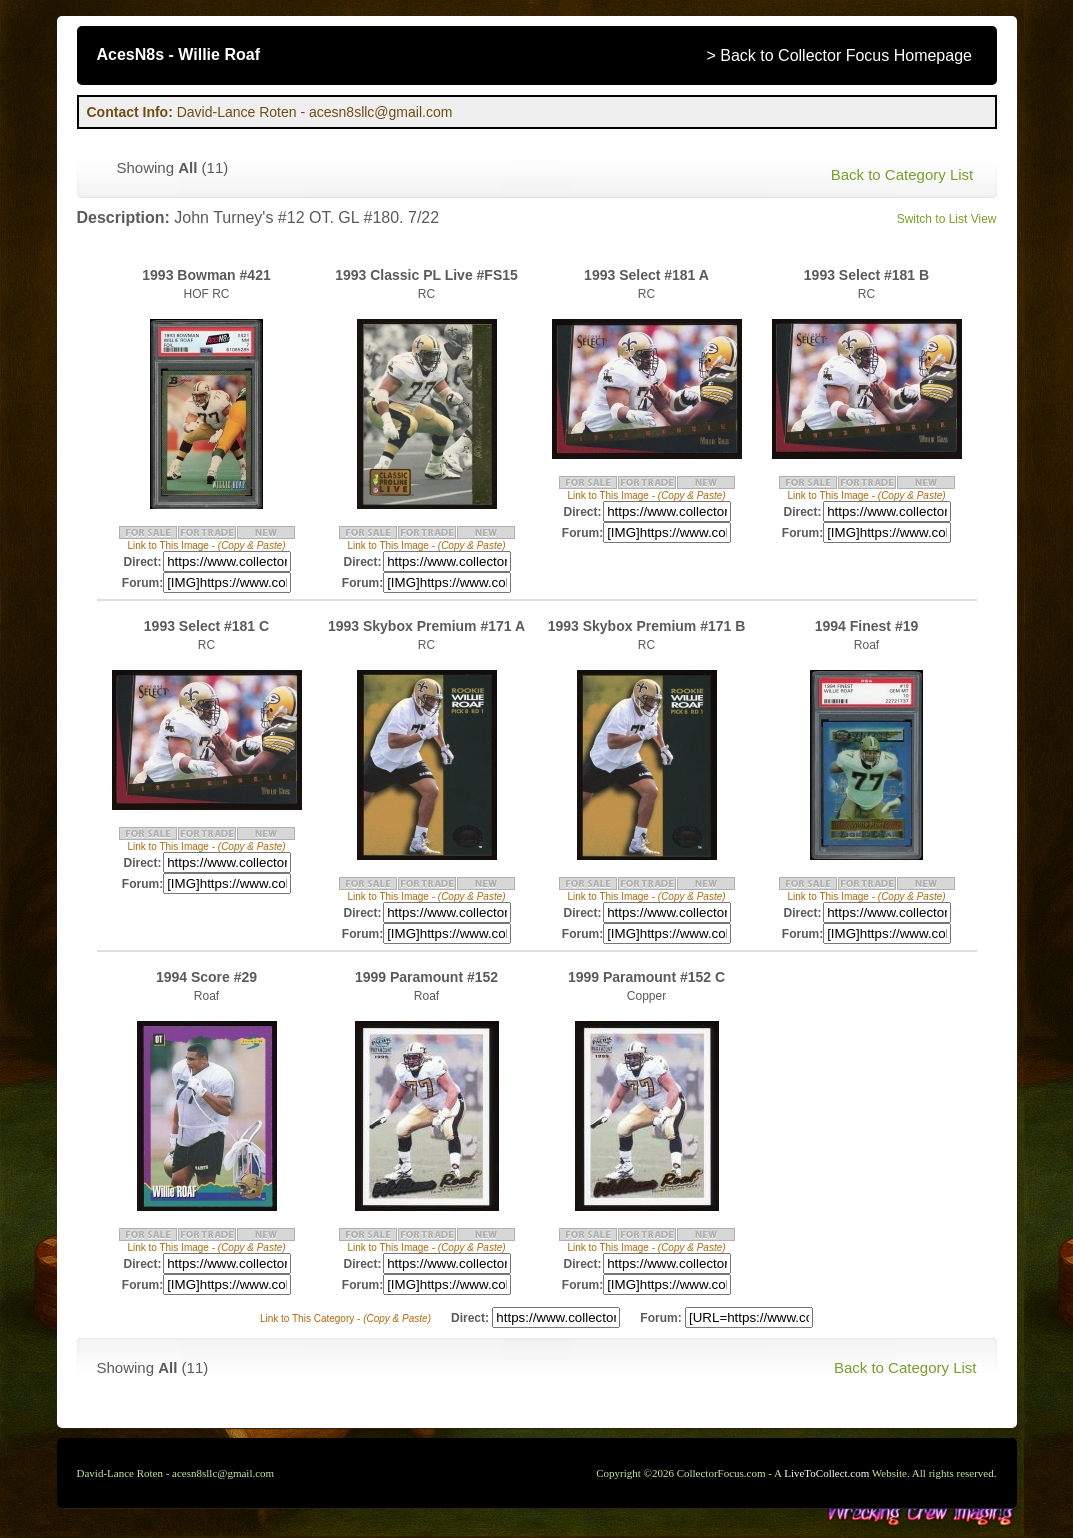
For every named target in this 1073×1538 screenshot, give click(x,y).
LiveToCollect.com (826, 1473)
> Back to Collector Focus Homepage (839, 55)
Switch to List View (947, 219)
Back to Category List (902, 174)
